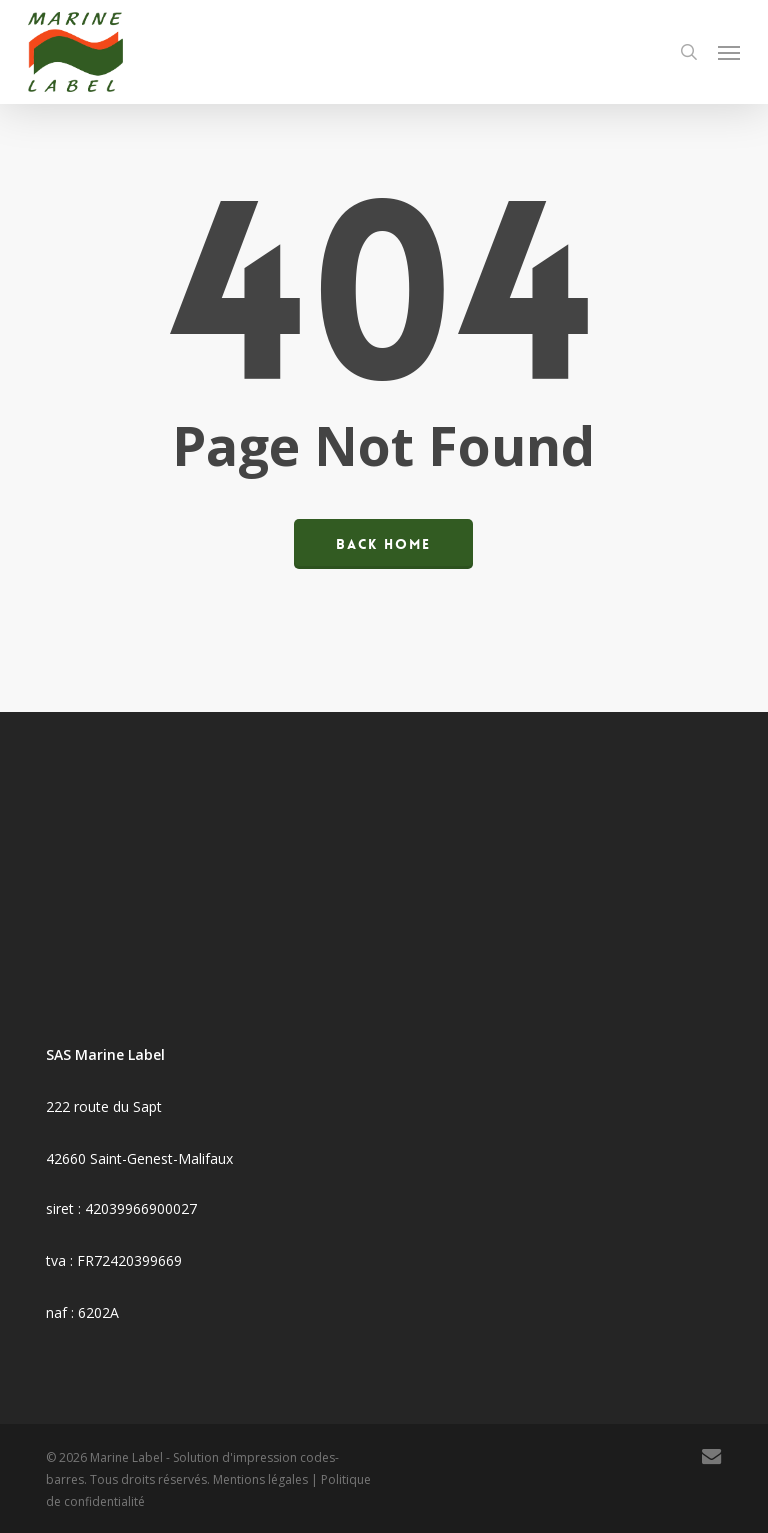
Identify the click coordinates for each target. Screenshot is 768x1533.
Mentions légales (260, 1479)
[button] (729, 52)
